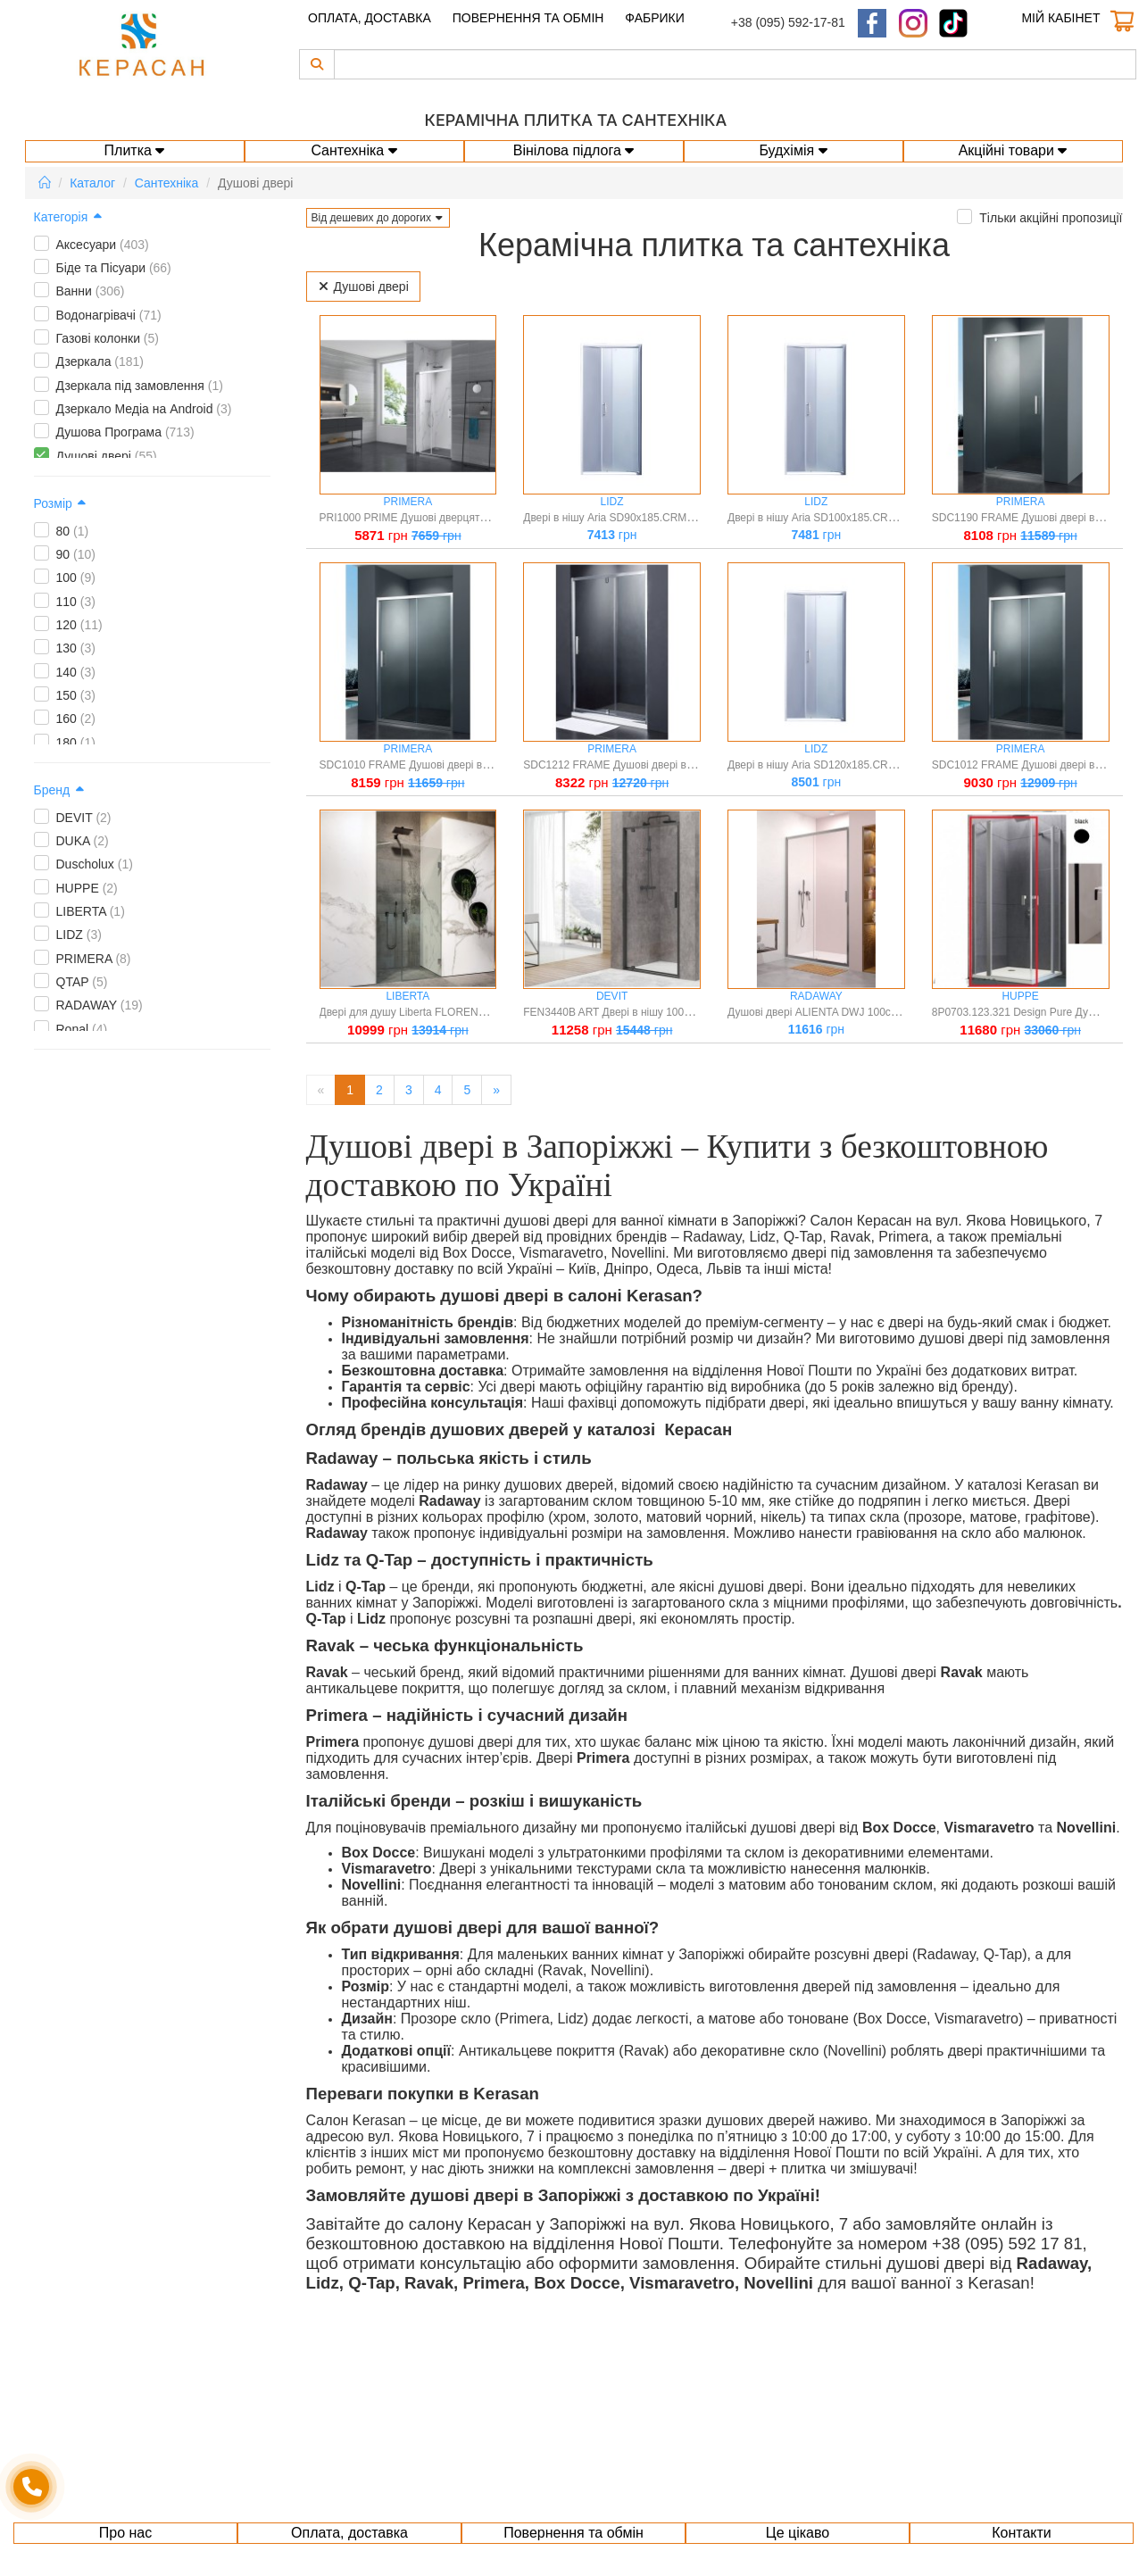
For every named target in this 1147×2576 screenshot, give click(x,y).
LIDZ (79, 934)
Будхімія (793, 150)
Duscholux (94, 864)
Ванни (90, 291)
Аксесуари (102, 244)
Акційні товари (1013, 150)
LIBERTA (90, 911)
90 (76, 554)
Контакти (1021, 2532)
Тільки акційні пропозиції (1050, 218)
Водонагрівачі (109, 315)
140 (76, 672)
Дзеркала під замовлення (139, 385)
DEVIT (84, 817)
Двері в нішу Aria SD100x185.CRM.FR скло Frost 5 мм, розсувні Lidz (895, 517)
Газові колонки (107, 338)
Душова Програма (125, 432)
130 (76, 648)
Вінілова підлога (574, 150)
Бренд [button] (60, 790)
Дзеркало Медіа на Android (144, 409)
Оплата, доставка (369, 18)
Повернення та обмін (528, 18)
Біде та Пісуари (113, 268)
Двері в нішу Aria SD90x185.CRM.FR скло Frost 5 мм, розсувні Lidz (688, 517)
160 (76, 718)
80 (72, 531)
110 (76, 601)
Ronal (82, 1029)
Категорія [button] (69, 217)
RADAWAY (99, 1005)
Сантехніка (353, 150)
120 (79, 625)
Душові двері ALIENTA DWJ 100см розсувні (835, 1012)
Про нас (125, 2532)
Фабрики (654, 18)
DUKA (82, 841)
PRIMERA (93, 958)
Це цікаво (797, 2532)
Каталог (92, 183)
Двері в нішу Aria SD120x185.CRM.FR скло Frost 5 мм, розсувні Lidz (895, 765)
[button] (378, 218)
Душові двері (106, 456)
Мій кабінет (1060, 18)
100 (76, 577)
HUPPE (87, 888)
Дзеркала (100, 361)
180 (76, 742)
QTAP (82, 982)
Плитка (134, 150)
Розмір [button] (61, 503)
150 (76, 695)
